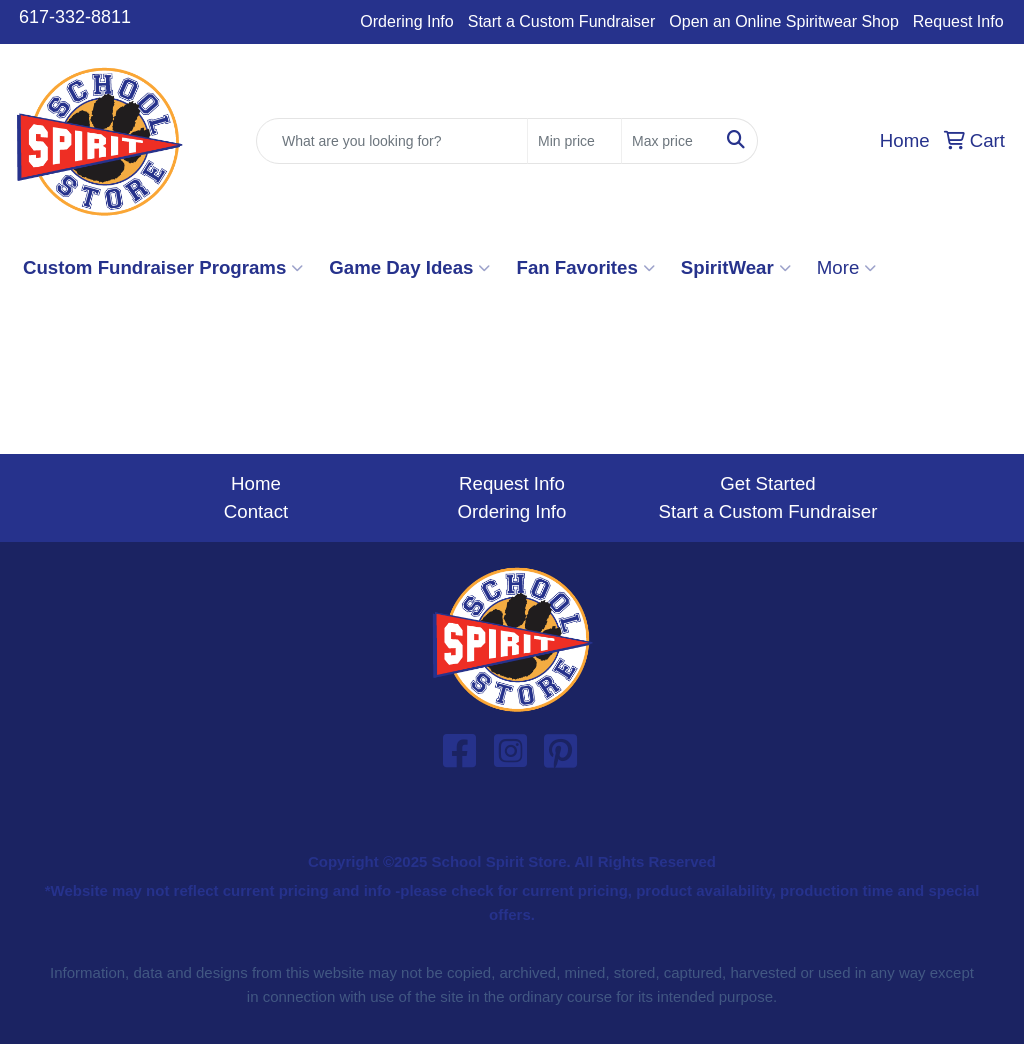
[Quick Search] (392, 141)
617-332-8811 (75, 17)
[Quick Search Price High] (668, 141)
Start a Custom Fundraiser (562, 21)
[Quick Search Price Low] (574, 141)
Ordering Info (406, 21)
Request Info (958, 21)
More (847, 268)
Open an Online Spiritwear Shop (783, 21)
